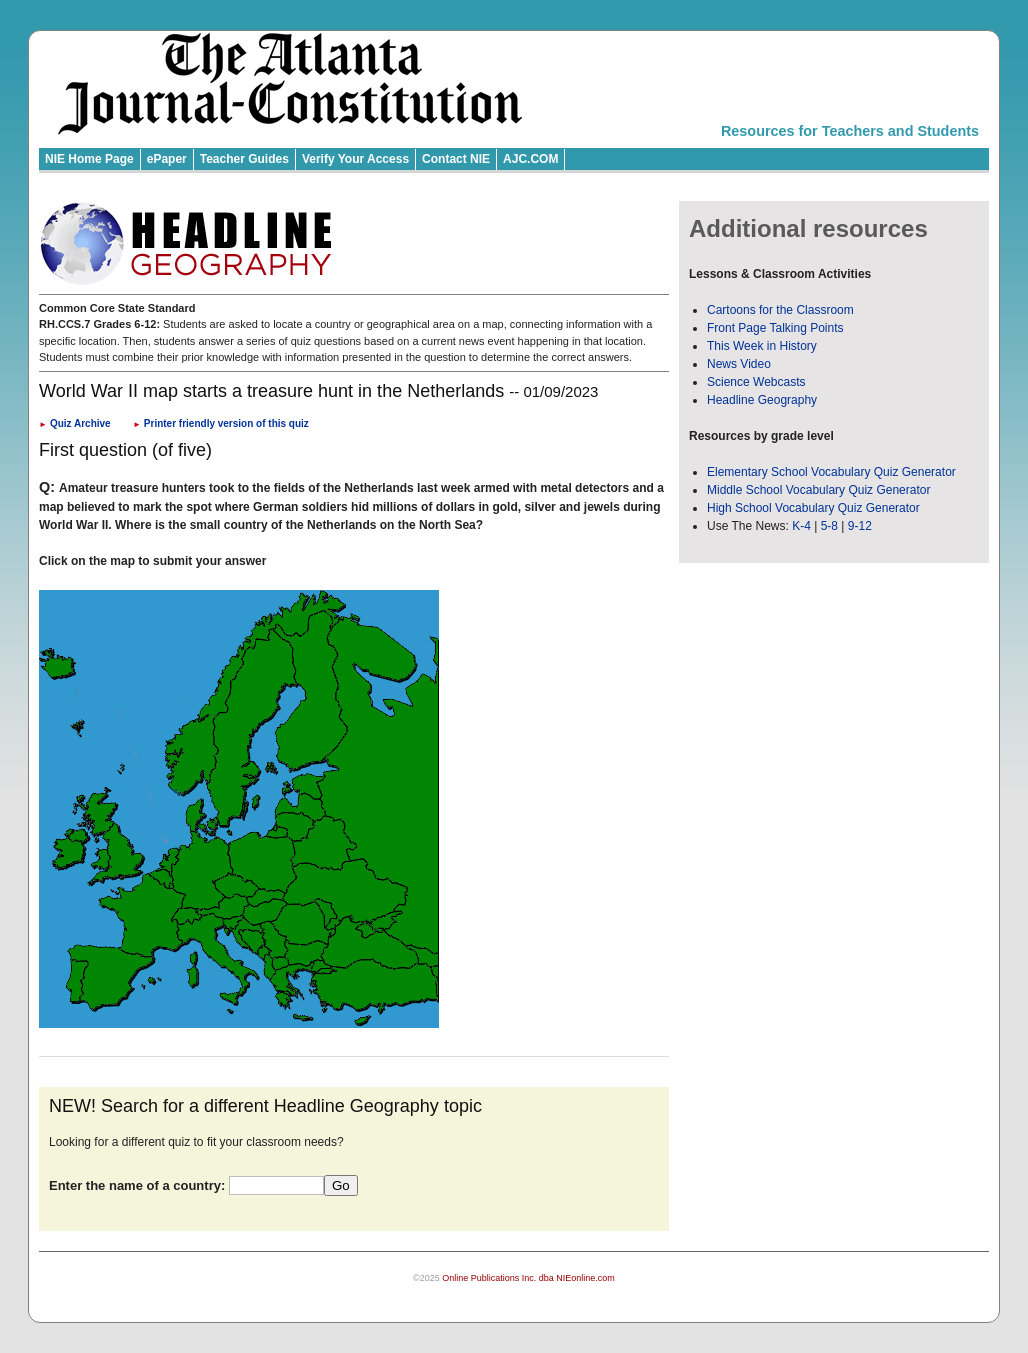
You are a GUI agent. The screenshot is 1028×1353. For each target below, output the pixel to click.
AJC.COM (530, 159)
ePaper (167, 159)
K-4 (801, 526)
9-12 (860, 526)
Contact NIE (456, 159)
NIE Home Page (89, 159)
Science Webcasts (756, 382)
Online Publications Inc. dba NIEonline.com (528, 1278)
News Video (739, 364)
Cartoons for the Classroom (780, 310)
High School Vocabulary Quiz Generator (813, 508)
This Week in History (762, 346)
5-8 (831, 526)
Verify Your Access (355, 159)
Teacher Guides (244, 159)
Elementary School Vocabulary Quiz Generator (831, 472)
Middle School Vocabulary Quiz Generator (818, 490)
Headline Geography (762, 400)
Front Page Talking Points (775, 328)
